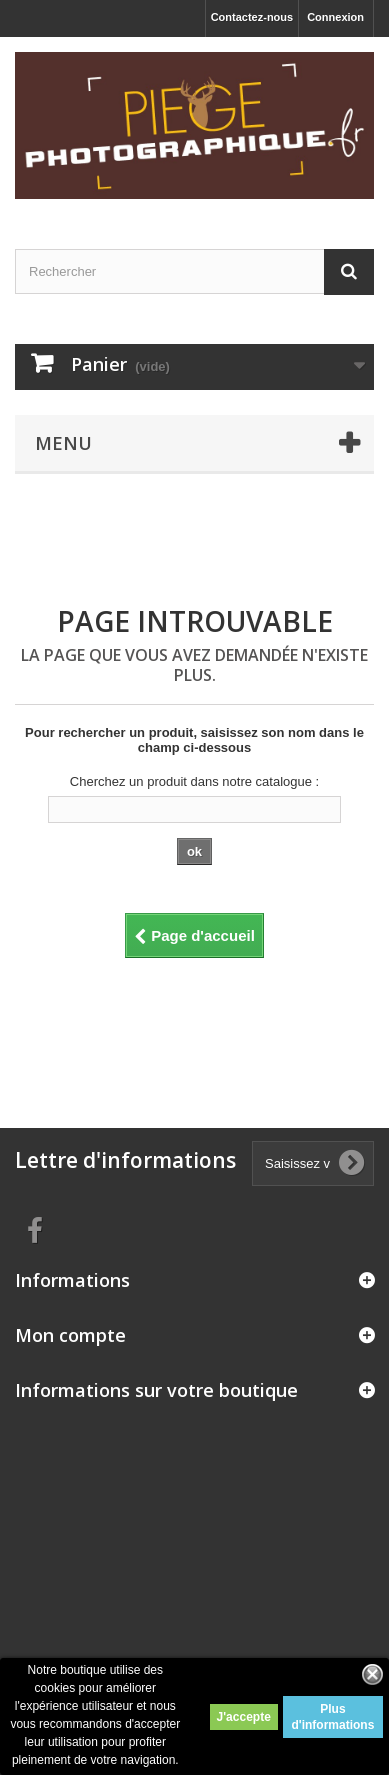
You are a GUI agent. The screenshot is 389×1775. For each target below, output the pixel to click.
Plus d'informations (332, 1717)
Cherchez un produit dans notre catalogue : (194, 781)
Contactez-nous (252, 17)
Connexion (335, 17)
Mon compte (70, 1335)
